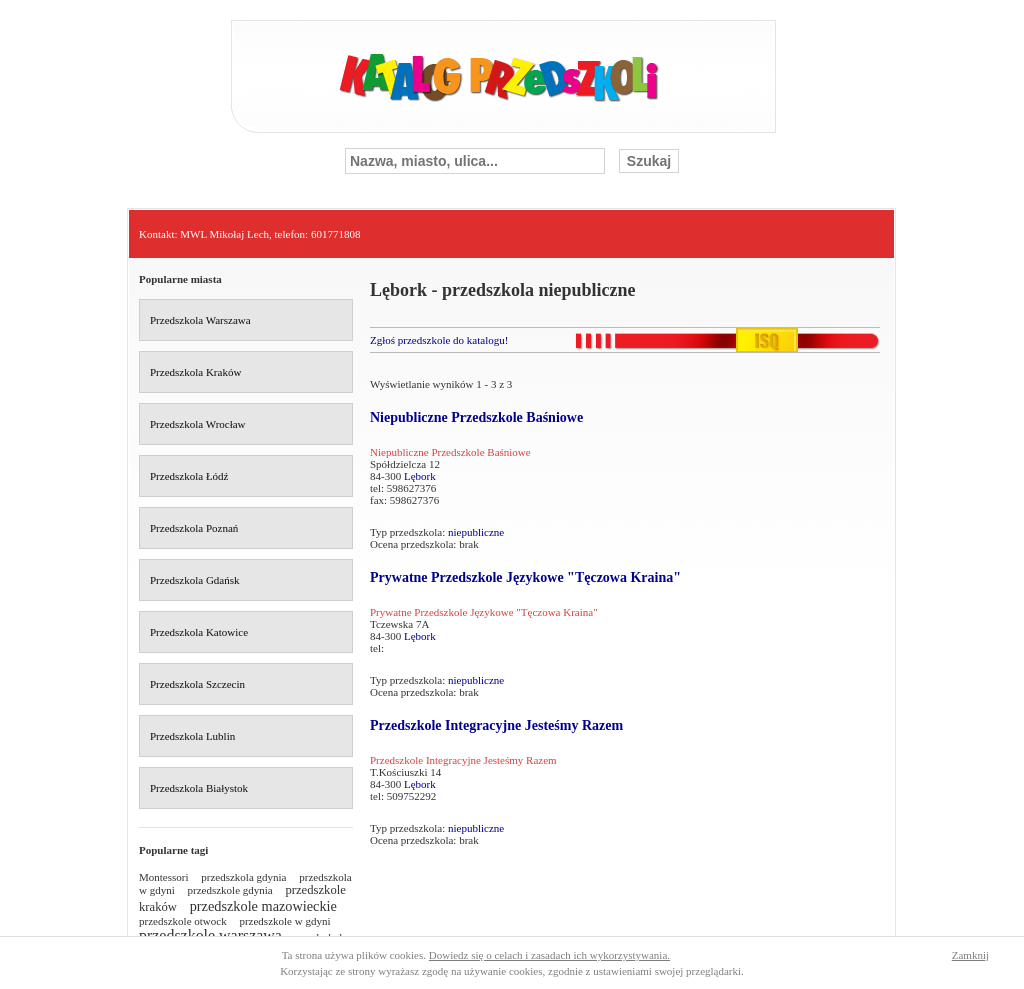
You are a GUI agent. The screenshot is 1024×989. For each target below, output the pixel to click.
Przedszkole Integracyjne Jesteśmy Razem (496, 725)
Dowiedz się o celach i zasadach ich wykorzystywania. (549, 955)
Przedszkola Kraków (195, 372)
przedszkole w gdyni (284, 921)
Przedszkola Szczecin (197, 684)
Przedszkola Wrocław (198, 424)
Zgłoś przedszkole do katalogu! (439, 340)
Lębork (420, 476)
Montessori (164, 877)
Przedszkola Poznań (194, 528)
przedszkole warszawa (210, 935)
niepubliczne (476, 532)
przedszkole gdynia (230, 890)
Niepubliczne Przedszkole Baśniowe (476, 417)
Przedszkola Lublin (192, 736)
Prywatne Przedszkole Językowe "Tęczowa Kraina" (525, 577)
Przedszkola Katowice (199, 632)
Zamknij (970, 955)
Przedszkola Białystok (199, 788)
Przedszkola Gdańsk (195, 580)
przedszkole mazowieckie (263, 906)
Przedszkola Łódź (189, 476)
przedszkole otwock (183, 921)
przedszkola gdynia (243, 877)
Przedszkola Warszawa (200, 320)
